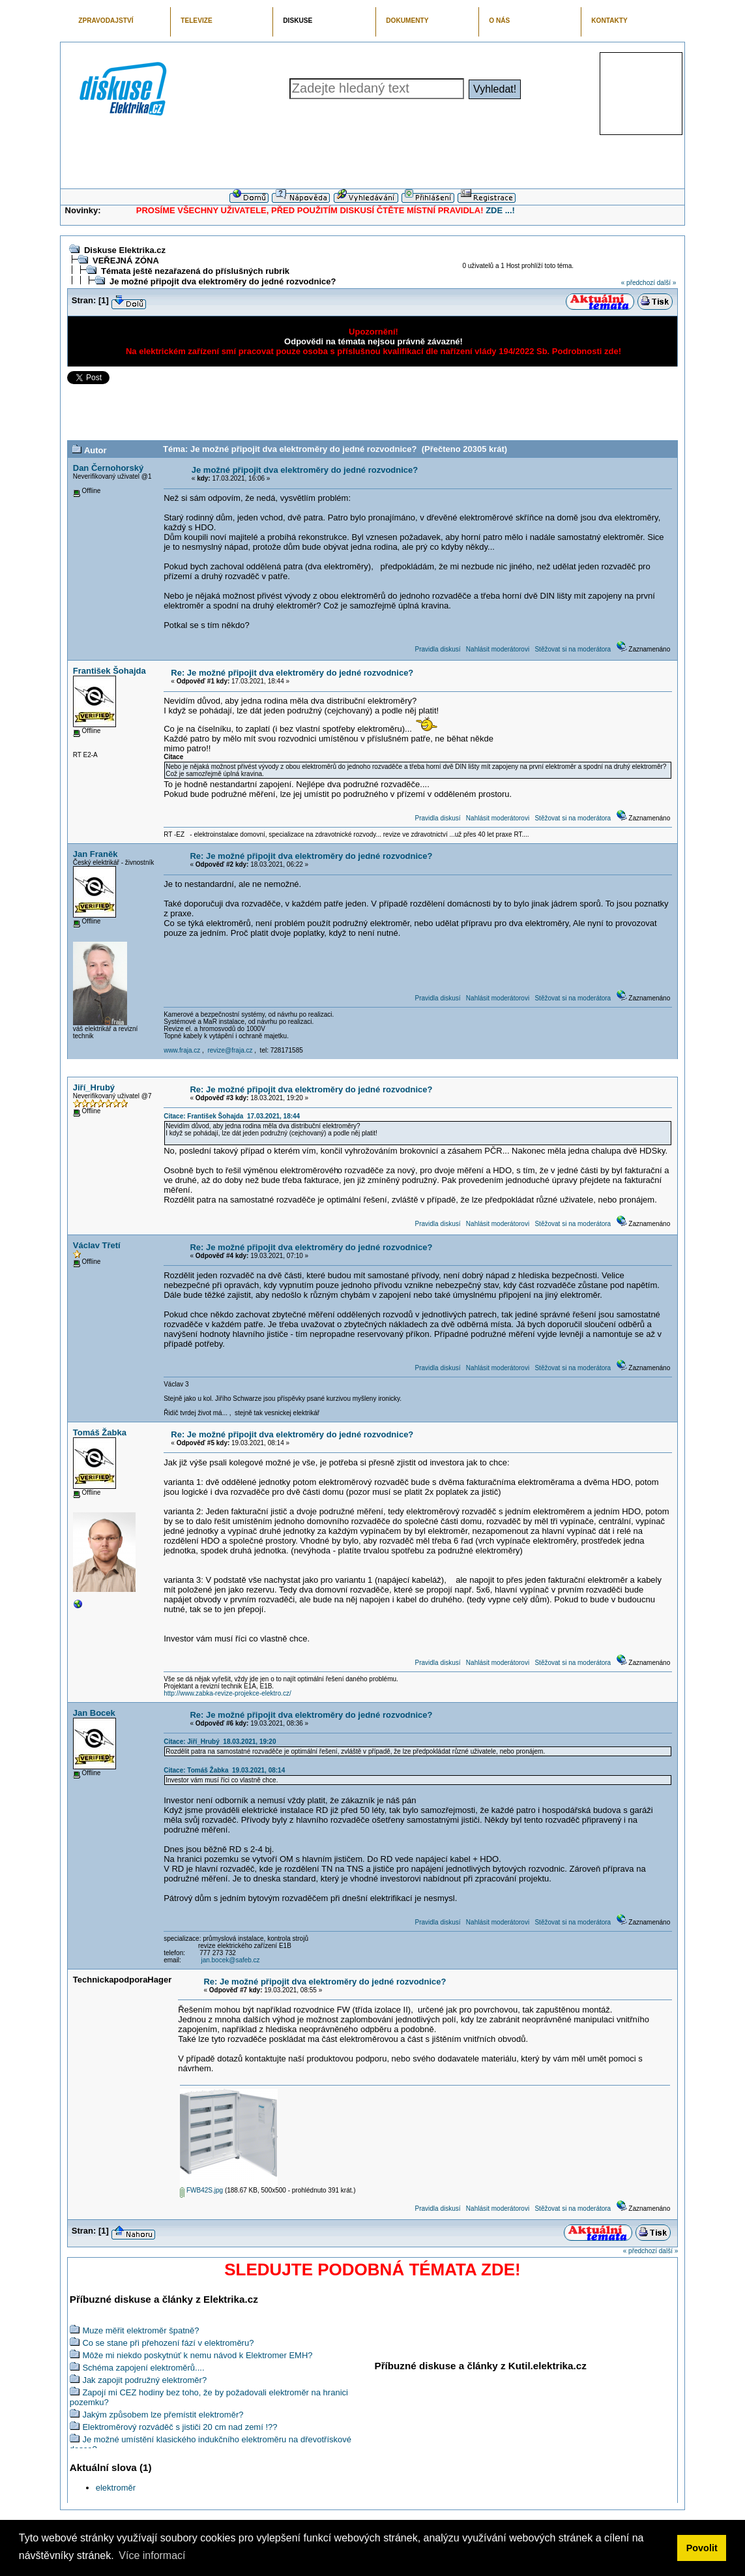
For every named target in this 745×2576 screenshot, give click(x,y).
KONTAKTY (609, 20)
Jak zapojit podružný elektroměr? (144, 2380)
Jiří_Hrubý (94, 1087)
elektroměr (116, 2488)
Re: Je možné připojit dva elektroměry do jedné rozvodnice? (292, 673)
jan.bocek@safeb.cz (230, 1960)
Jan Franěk (95, 854)
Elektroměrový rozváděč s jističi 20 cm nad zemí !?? (179, 2427)
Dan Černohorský (108, 468)
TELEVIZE (196, 20)
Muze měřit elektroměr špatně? (140, 2330)
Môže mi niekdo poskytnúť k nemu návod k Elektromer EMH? (197, 2355)
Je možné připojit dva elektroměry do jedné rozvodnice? (223, 281)
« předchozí (638, 282)
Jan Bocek (94, 1713)
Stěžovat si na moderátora (572, 649)
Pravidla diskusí (437, 649)
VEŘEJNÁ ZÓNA (126, 260)
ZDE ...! (500, 210)
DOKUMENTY (407, 20)
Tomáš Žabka (99, 1432)
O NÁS (499, 20)
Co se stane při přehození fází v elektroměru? (168, 2343)
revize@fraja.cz (229, 1050)
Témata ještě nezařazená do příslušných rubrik (195, 271)
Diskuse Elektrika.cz (125, 250)
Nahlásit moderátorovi (497, 649)
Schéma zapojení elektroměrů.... (143, 2368)
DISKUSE (297, 20)
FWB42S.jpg (201, 2190)
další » (666, 282)
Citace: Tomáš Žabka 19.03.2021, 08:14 (224, 1770)
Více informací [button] (152, 2555)
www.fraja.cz (182, 1050)
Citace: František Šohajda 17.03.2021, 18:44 (232, 1116)
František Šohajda (109, 671)
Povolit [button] (702, 2548)
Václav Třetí (97, 1245)
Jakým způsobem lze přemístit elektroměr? (162, 2414)
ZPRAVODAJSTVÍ (105, 20)
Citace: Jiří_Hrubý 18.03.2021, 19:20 (220, 1741)
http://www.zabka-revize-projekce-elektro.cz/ (227, 1693)
